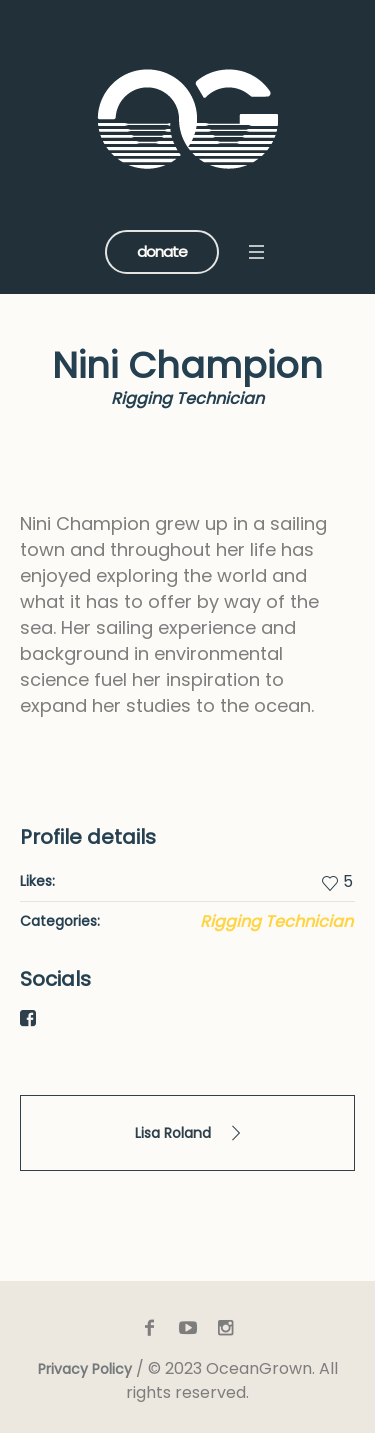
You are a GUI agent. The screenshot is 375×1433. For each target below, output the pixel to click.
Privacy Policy (85, 1369)
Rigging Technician (276, 921)
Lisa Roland (173, 1133)
